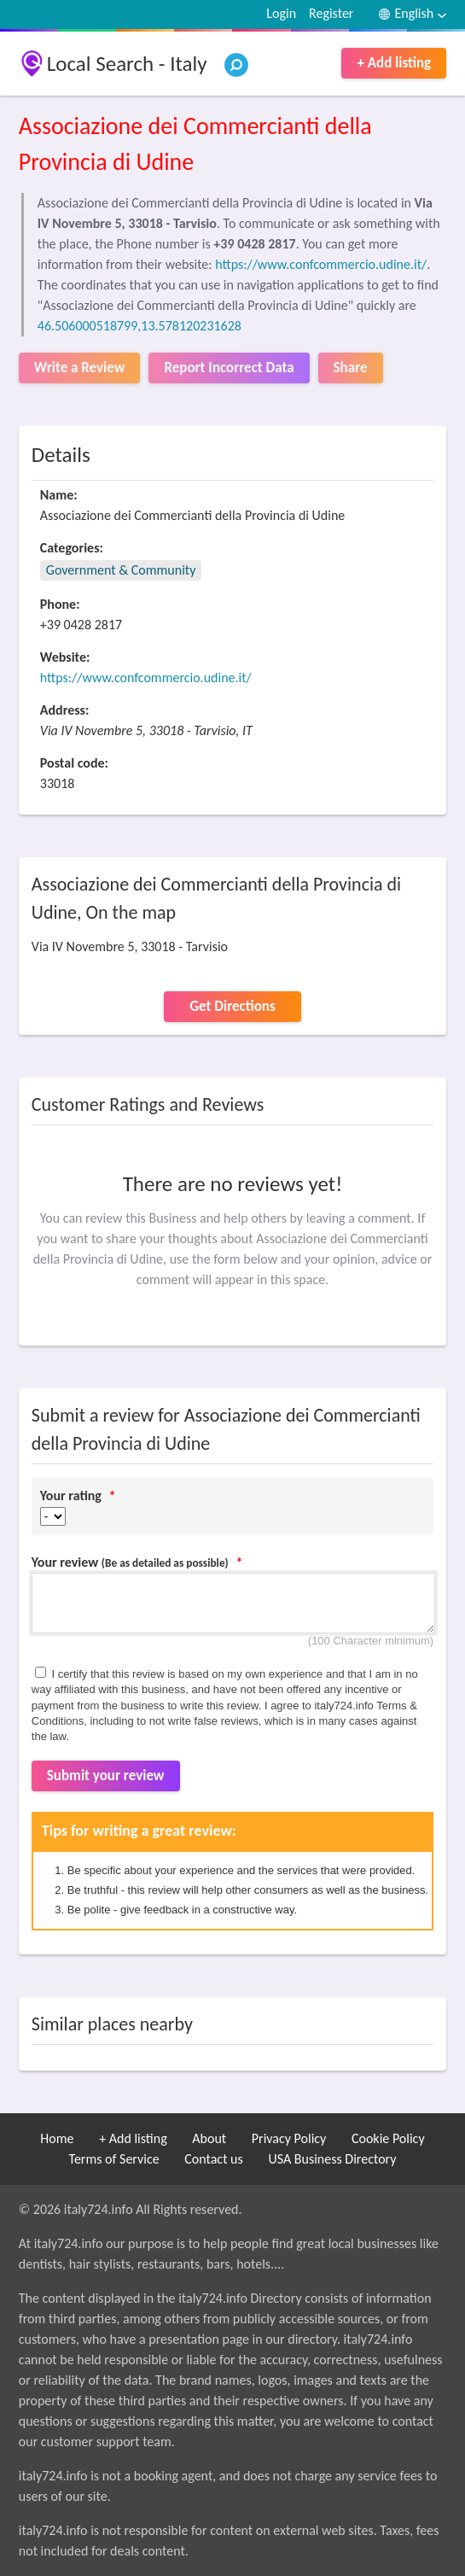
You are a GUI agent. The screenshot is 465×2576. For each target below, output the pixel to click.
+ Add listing (394, 63)
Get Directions (232, 1006)
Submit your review (106, 1776)
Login (281, 13)
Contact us (213, 2159)
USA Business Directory (332, 2159)
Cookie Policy (388, 2138)
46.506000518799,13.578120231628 (139, 326)
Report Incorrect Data (229, 368)
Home (56, 2138)
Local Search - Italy (127, 63)
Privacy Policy (289, 2138)
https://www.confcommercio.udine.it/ (321, 264)
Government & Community (121, 570)
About (209, 2138)
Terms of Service (114, 2159)
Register (331, 13)
